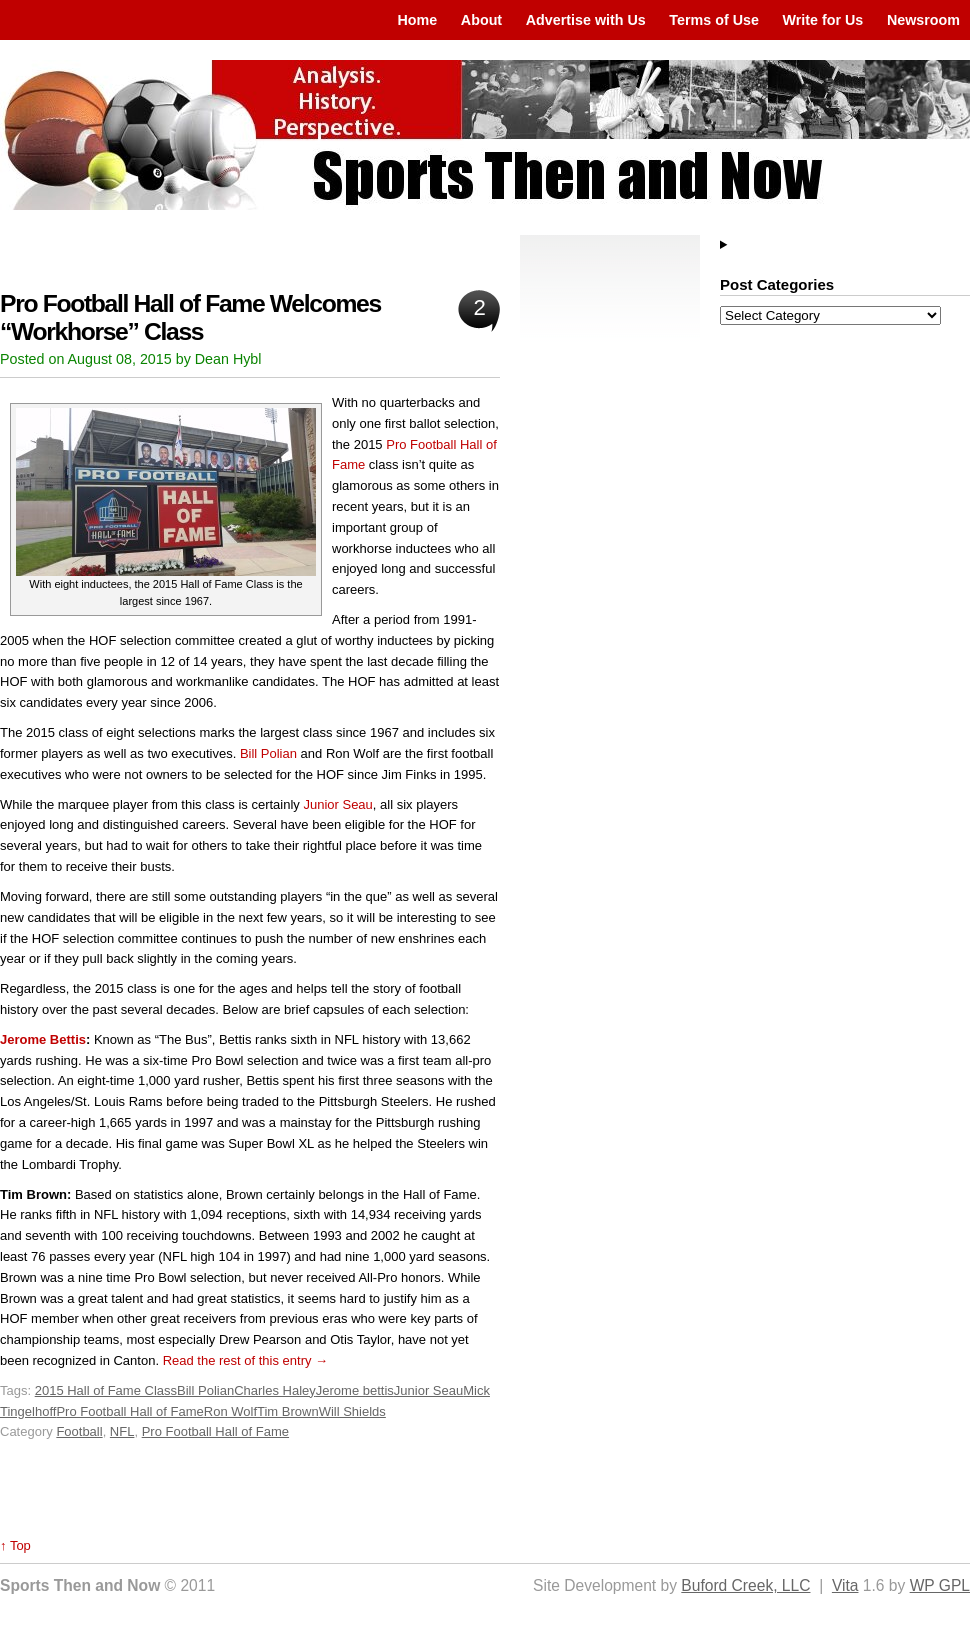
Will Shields (352, 1411)
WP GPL (940, 1585)
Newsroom (923, 20)
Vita (845, 1585)
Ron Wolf (230, 1411)
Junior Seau (337, 804)
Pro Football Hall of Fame (129, 1411)
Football (79, 1431)
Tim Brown (288, 1411)
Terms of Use (714, 20)
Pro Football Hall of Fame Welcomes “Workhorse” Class (190, 317)
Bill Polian (268, 753)
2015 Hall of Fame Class (106, 1390)
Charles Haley (275, 1390)
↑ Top (15, 1545)
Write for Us (823, 20)
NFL (122, 1431)
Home (417, 20)
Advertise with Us (586, 20)
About (481, 20)
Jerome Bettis (43, 1039)
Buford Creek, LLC (745, 1585)
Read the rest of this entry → (245, 1360)
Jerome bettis (355, 1390)
